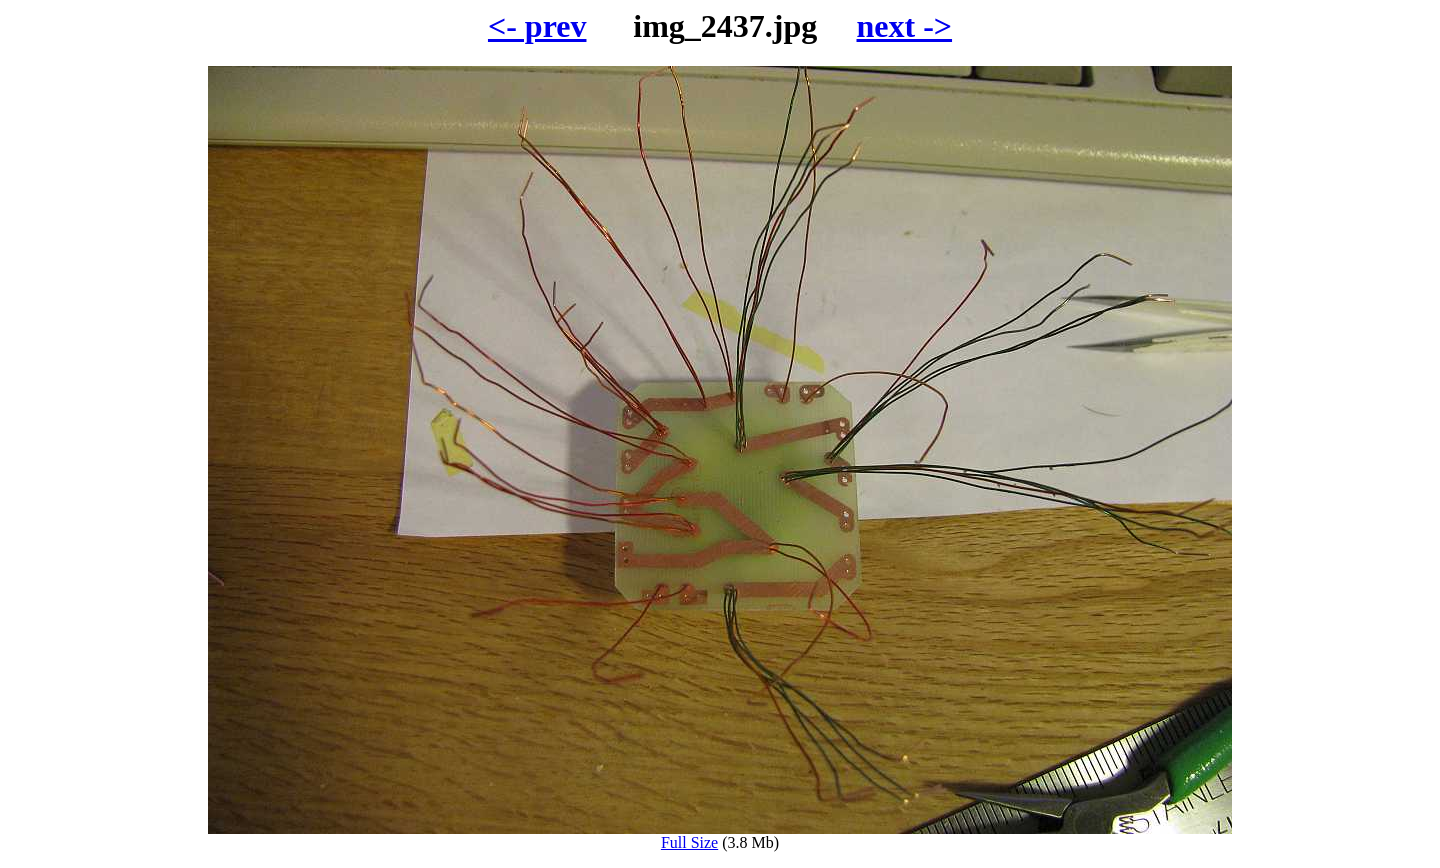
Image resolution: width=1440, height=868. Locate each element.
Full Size (720, 835)
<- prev (537, 26)
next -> (904, 26)
